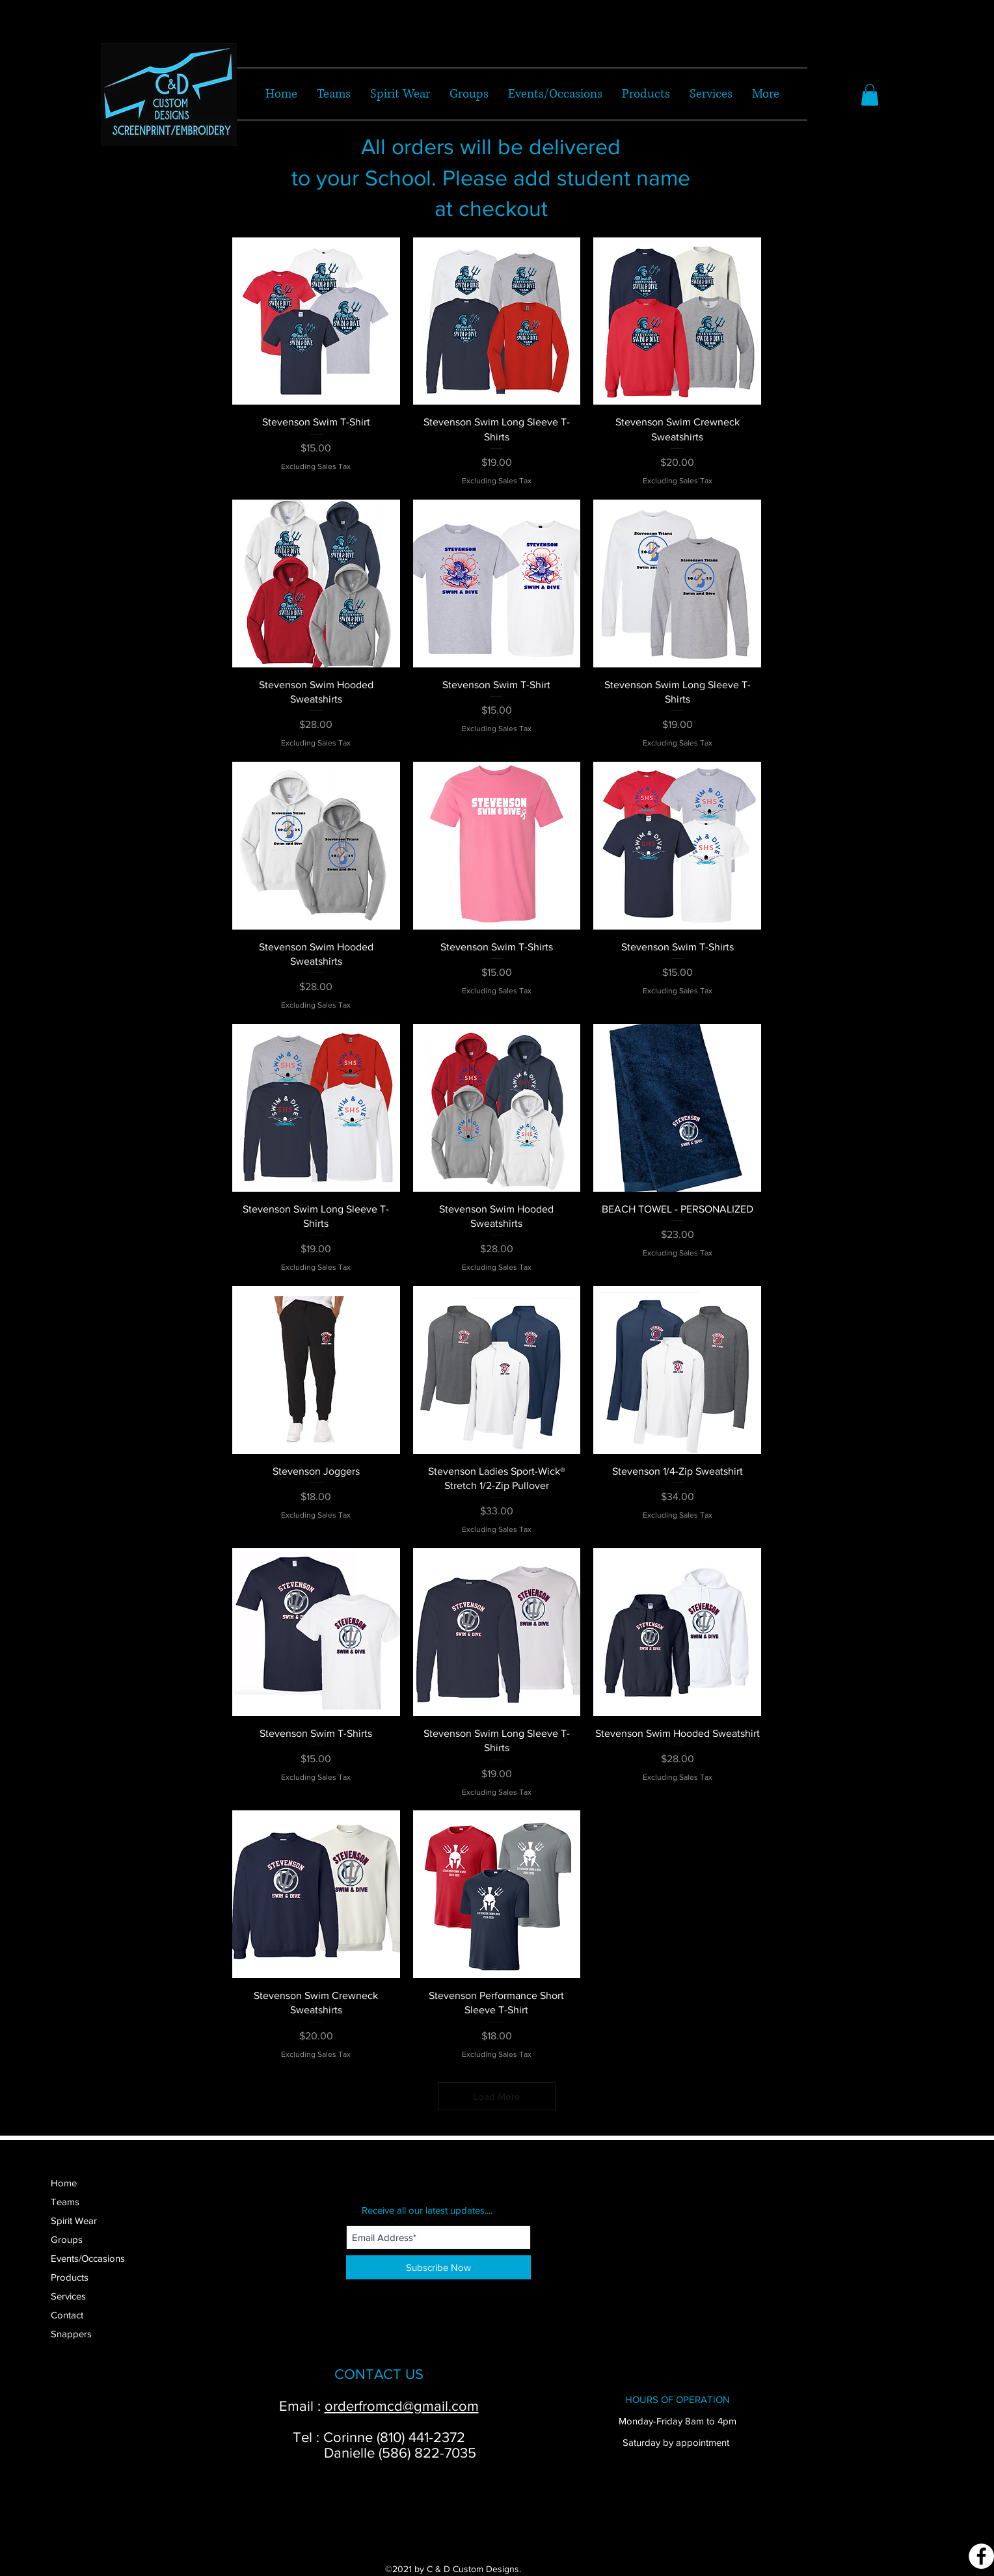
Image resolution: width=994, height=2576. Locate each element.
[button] (870, 94)
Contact (67, 2314)
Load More (496, 2096)
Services (68, 2295)
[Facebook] (981, 2556)
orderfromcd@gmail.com (402, 2405)
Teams (65, 2201)
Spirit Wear (74, 2220)
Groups (67, 2239)
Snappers (71, 2333)
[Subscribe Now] (438, 2267)
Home (64, 2182)
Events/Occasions (88, 2258)
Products (69, 2277)
